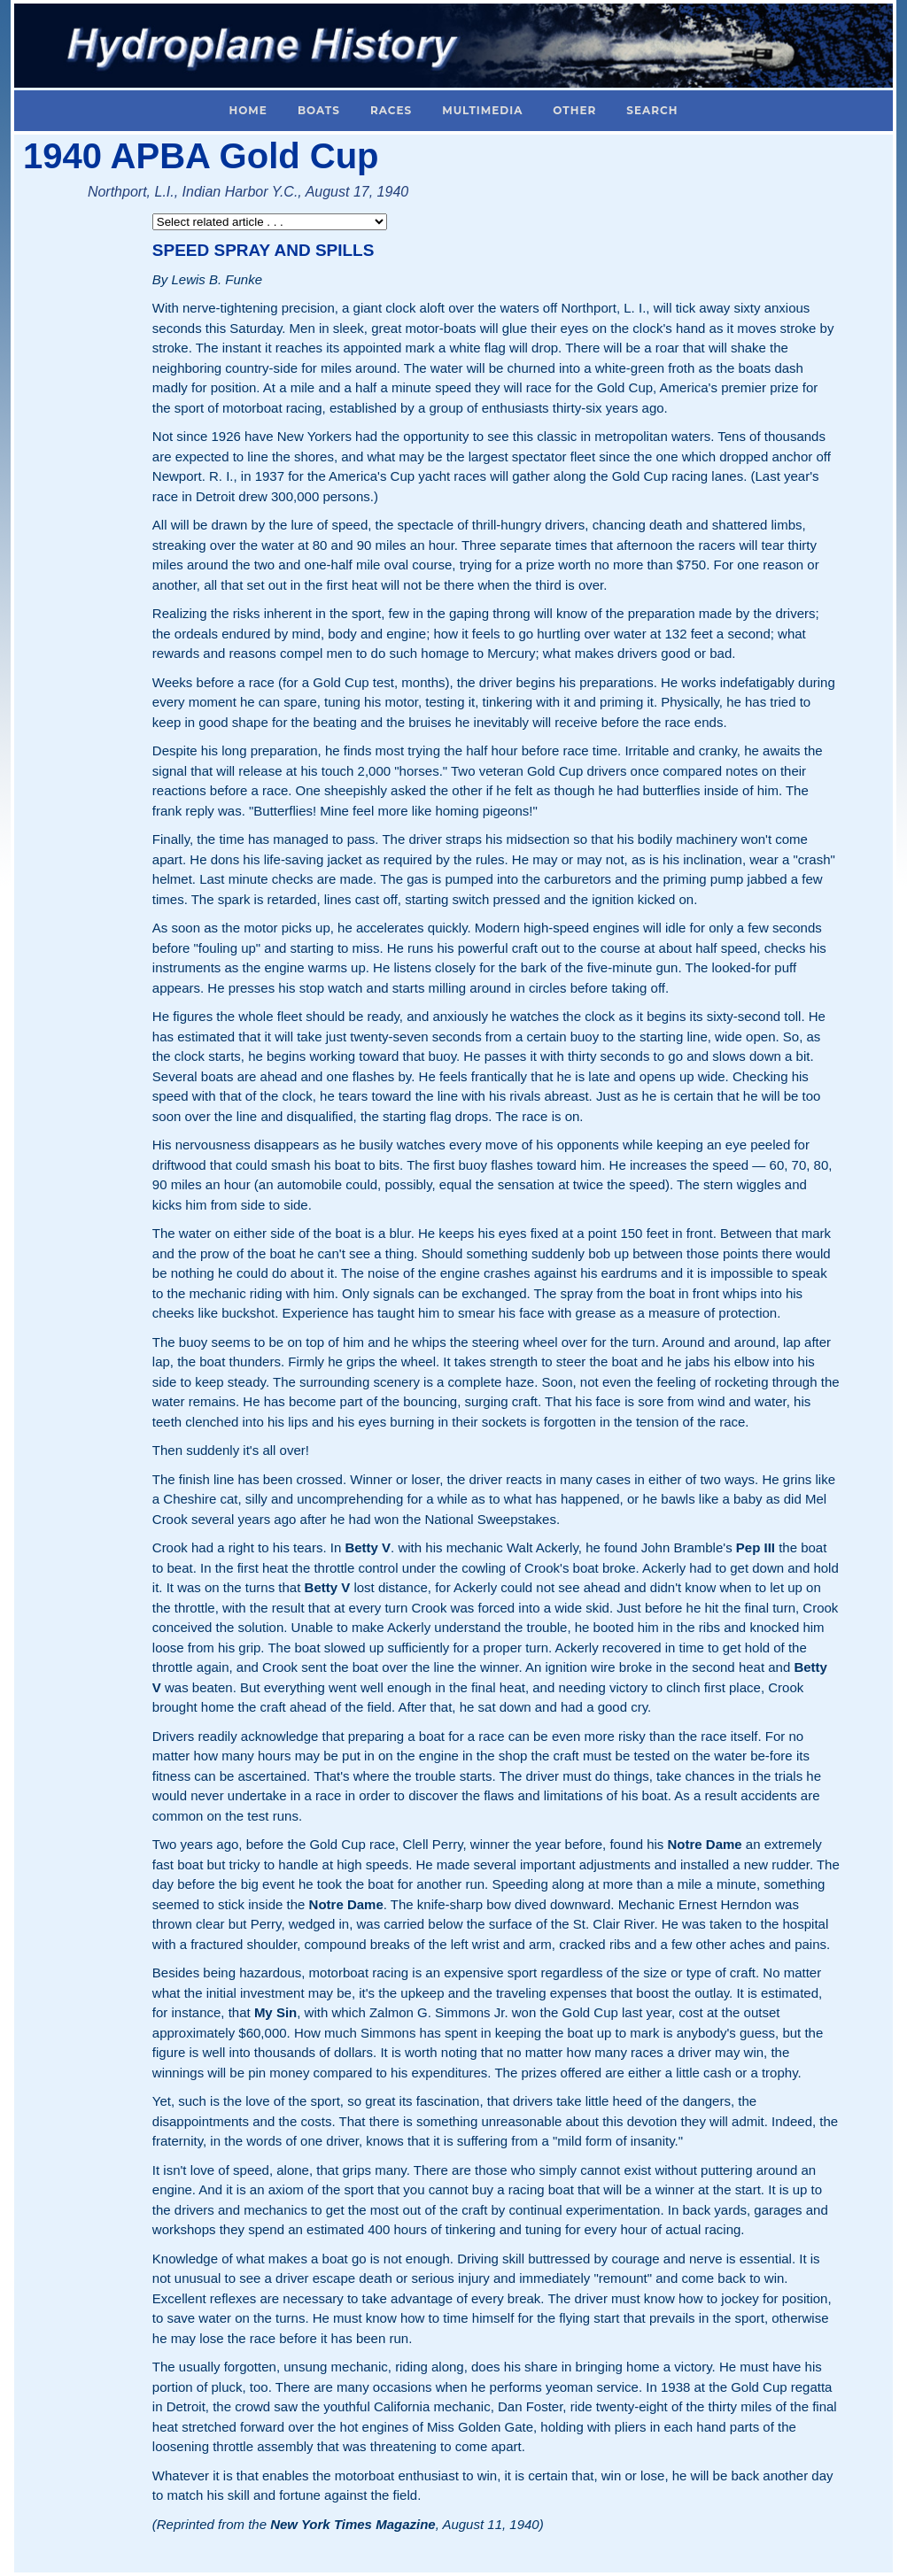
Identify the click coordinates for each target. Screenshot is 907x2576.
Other (574, 110)
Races (391, 110)
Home (248, 110)
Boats (319, 110)
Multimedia (482, 110)
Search (652, 110)
